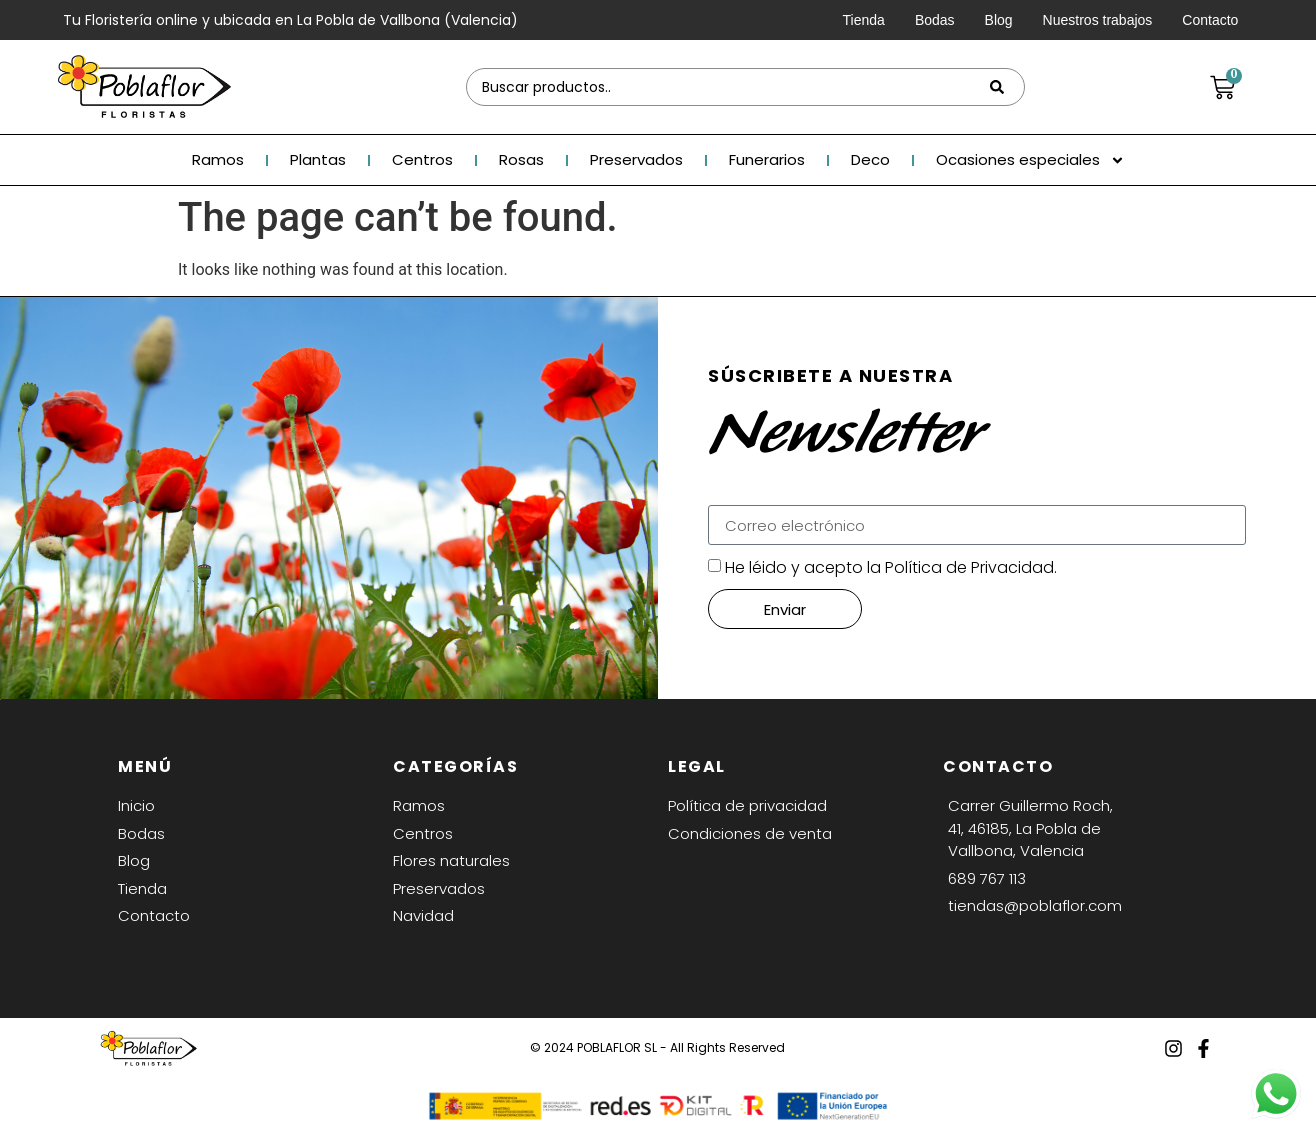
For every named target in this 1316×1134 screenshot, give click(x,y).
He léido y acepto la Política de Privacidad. (891, 567)
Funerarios (767, 160)
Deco (870, 160)
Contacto (1210, 20)
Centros (422, 160)
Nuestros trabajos (1098, 20)
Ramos (218, 160)
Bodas (935, 20)
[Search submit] (997, 87)
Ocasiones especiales (1030, 160)
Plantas (318, 160)
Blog (999, 20)
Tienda (864, 20)
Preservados (636, 160)
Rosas (521, 160)
